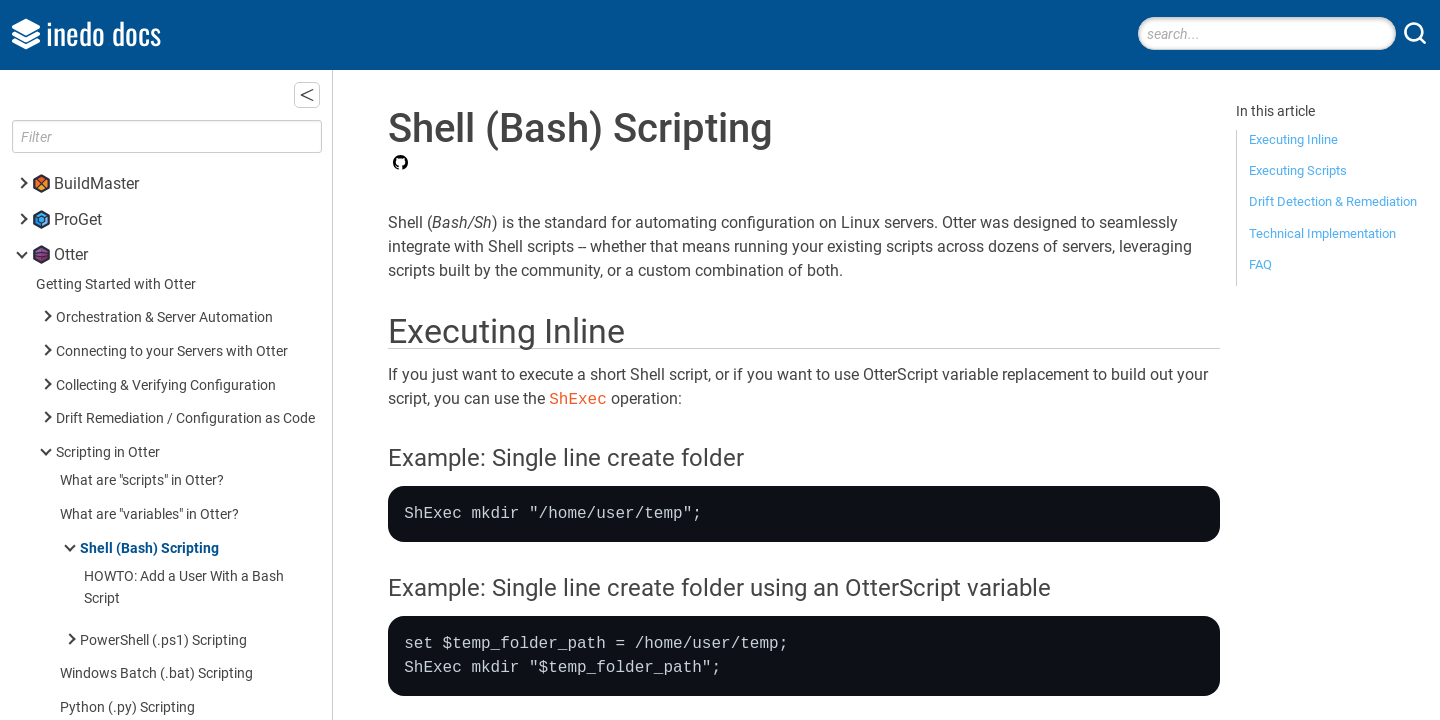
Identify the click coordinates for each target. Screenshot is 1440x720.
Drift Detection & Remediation (1333, 201)
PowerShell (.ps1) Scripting (163, 640)
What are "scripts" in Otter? (142, 480)
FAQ (1260, 264)
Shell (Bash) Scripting (149, 548)
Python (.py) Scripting (127, 707)
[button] (307, 95)
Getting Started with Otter (116, 284)
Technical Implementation (1322, 233)
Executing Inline (1293, 139)
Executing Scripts (1298, 170)
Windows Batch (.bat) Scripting (156, 673)
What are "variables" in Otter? (149, 514)
